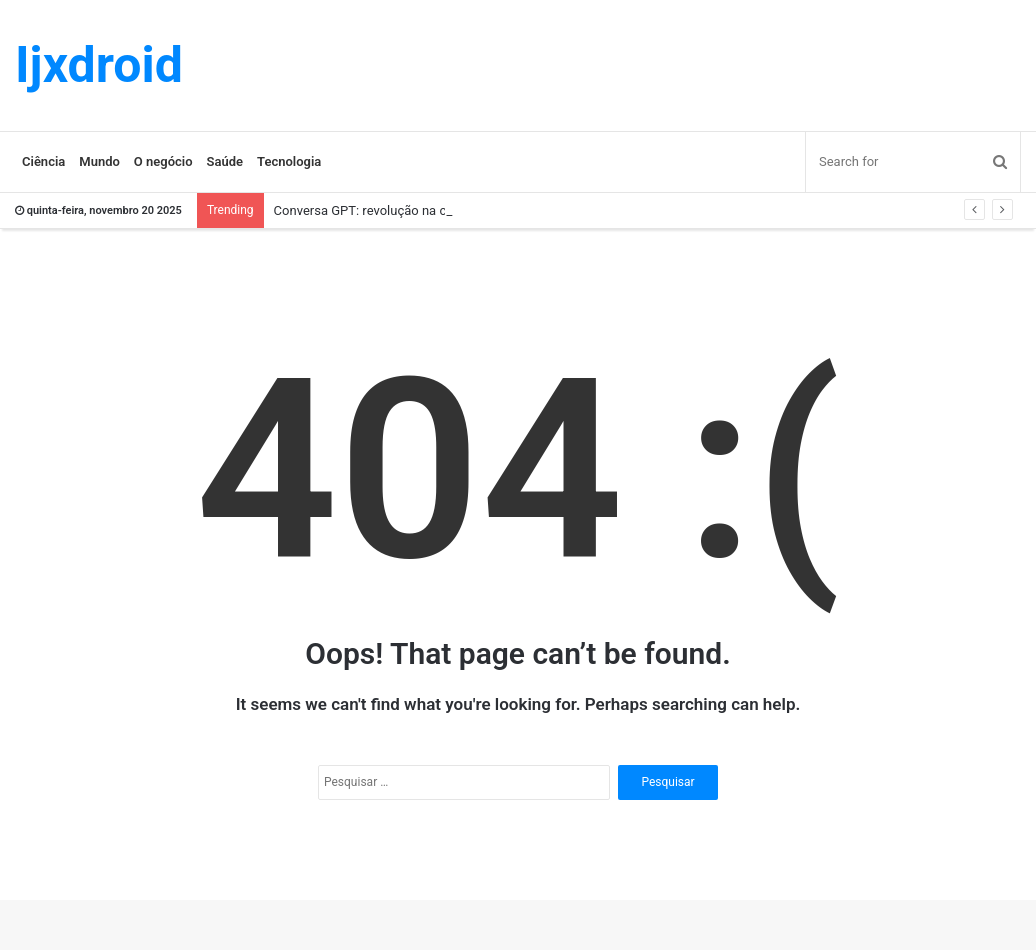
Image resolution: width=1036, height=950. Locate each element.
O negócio (163, 161)
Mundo (99, 161)
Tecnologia (289, 161)
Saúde (225, 161)
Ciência (43, 161)
